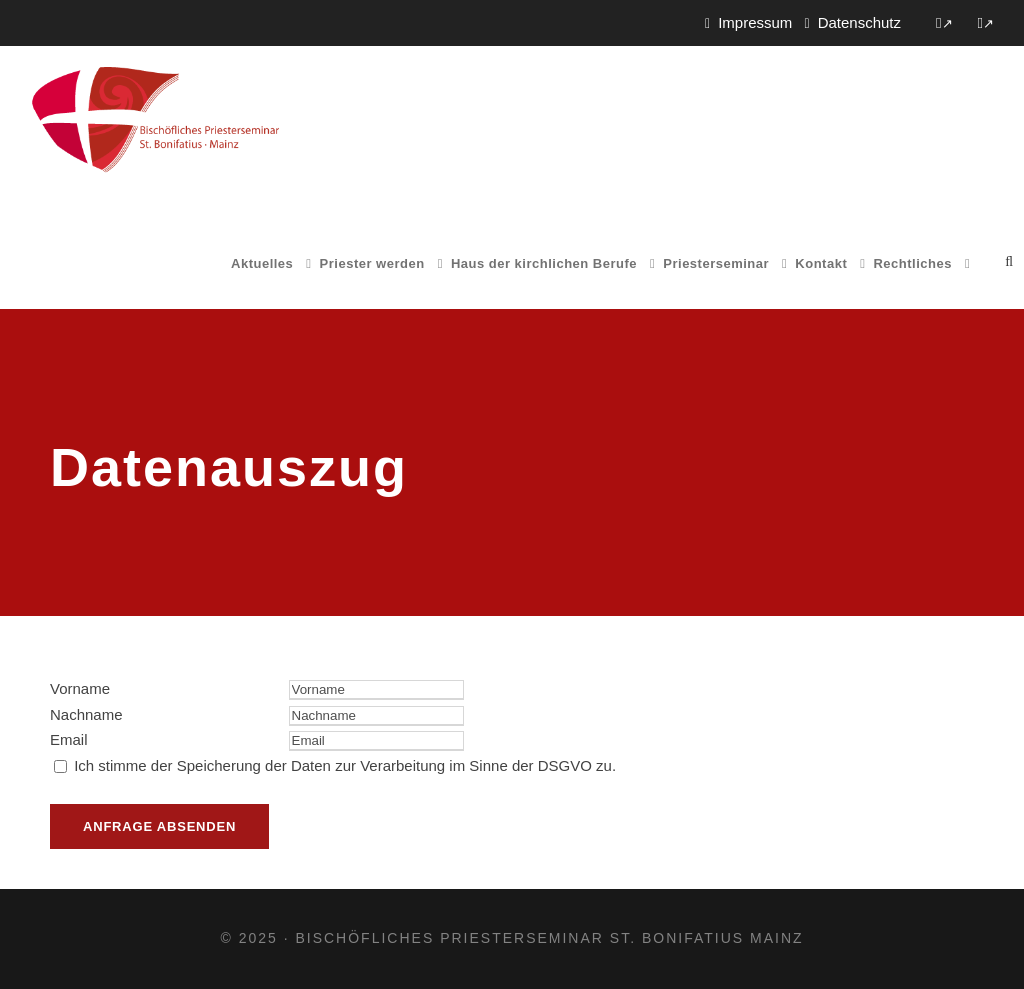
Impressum (755, 22)
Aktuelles (262, 263)
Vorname (80, 688)
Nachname (86, 714)
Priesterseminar (716, 263)
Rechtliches (912, 263)
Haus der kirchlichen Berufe (544, 263)
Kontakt (821, 263)
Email (69, 739)
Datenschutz (859, 22)
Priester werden (372, 263)
